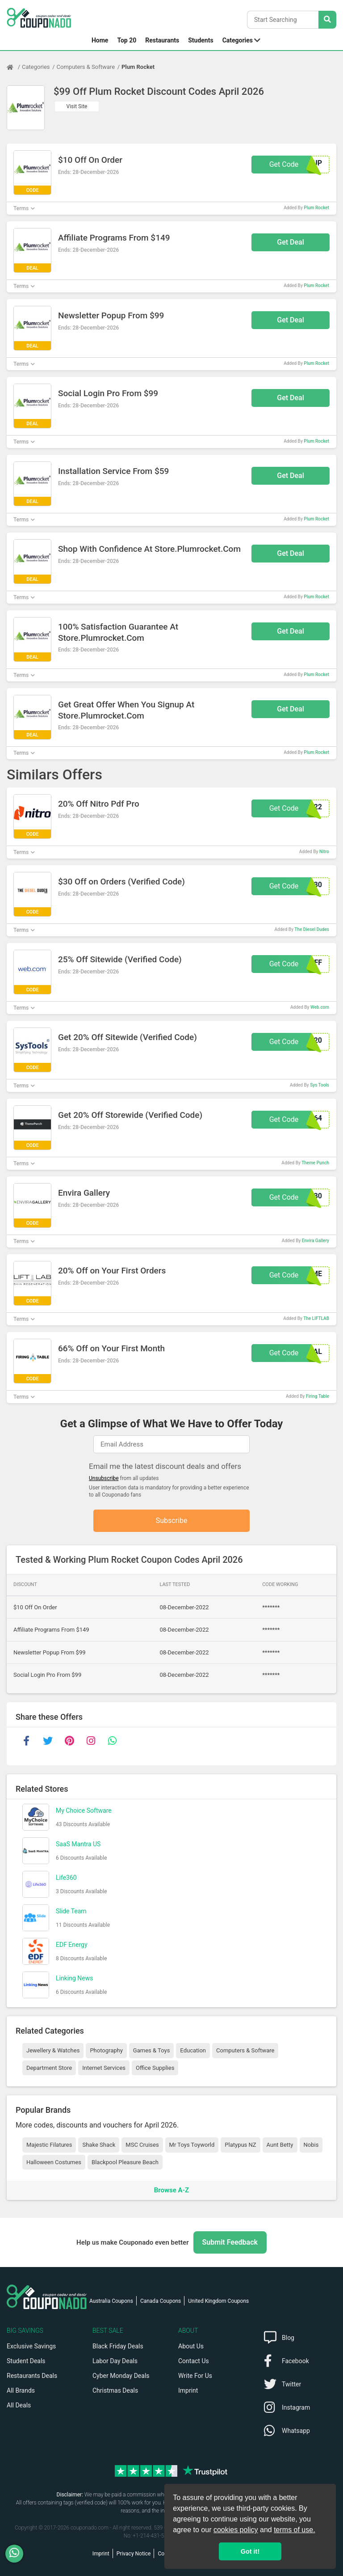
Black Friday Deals (117, 2346)
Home (100, 40)
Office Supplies (155, 2067)
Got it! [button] (250, 2551)
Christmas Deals (115, 2390)
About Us (191, 2346)
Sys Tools (319, 1085)
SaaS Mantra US (78, 1844)
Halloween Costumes (53, 2162)
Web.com (319, 1007)
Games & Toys (151, 2050)
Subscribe (172, 1520)
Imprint (188, 2390)
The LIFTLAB (316, 1318)
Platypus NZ (240, 2144)
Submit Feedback (230, 2242)
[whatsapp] (112, 1741)
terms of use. (294, 2530)
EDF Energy (72, 1944)
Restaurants (162, 40)
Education (193, 2050)
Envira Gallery (315, 1240)
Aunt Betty (280, 2144)
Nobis (311, 2144)
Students (200, 40)
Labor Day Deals (115, 2361)
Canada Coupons (160, 2301)
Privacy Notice (134, 2554)
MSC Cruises (142, 2144)
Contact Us (193, 2361)
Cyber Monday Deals (121, 2375)
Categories (237, 40)
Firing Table (317, 1396)
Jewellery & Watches (52, 2050)
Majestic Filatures (49, 2144)
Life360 (66, 1877)
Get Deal (290, 242)
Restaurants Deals (32, 2375)
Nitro (324, 851)
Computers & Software (86, 66)
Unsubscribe (104, 1478)
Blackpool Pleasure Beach (125, 2162)
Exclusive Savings (31, 2346)
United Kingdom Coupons (218, 2301)
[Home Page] (14, 67)
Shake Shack (98, 2144)
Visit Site (77, 106)
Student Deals (26, 2361)
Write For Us (195, 2375)
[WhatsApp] (17, 2554)
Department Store (49, 2067)
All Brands (21, 2390)
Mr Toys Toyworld (192, 2144)
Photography (106, 2050)
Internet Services (103, 2067)
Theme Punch (315, 1162)
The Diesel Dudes (311, 929)
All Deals (19, 2405)
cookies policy (235, 2530)
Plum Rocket (138, 66)
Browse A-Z (171, 2190)
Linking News (74, 1978)
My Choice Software (84, 1810)
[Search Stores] (327, 20)
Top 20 (126, 40)
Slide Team (71, 1911)
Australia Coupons (111, 2301)
